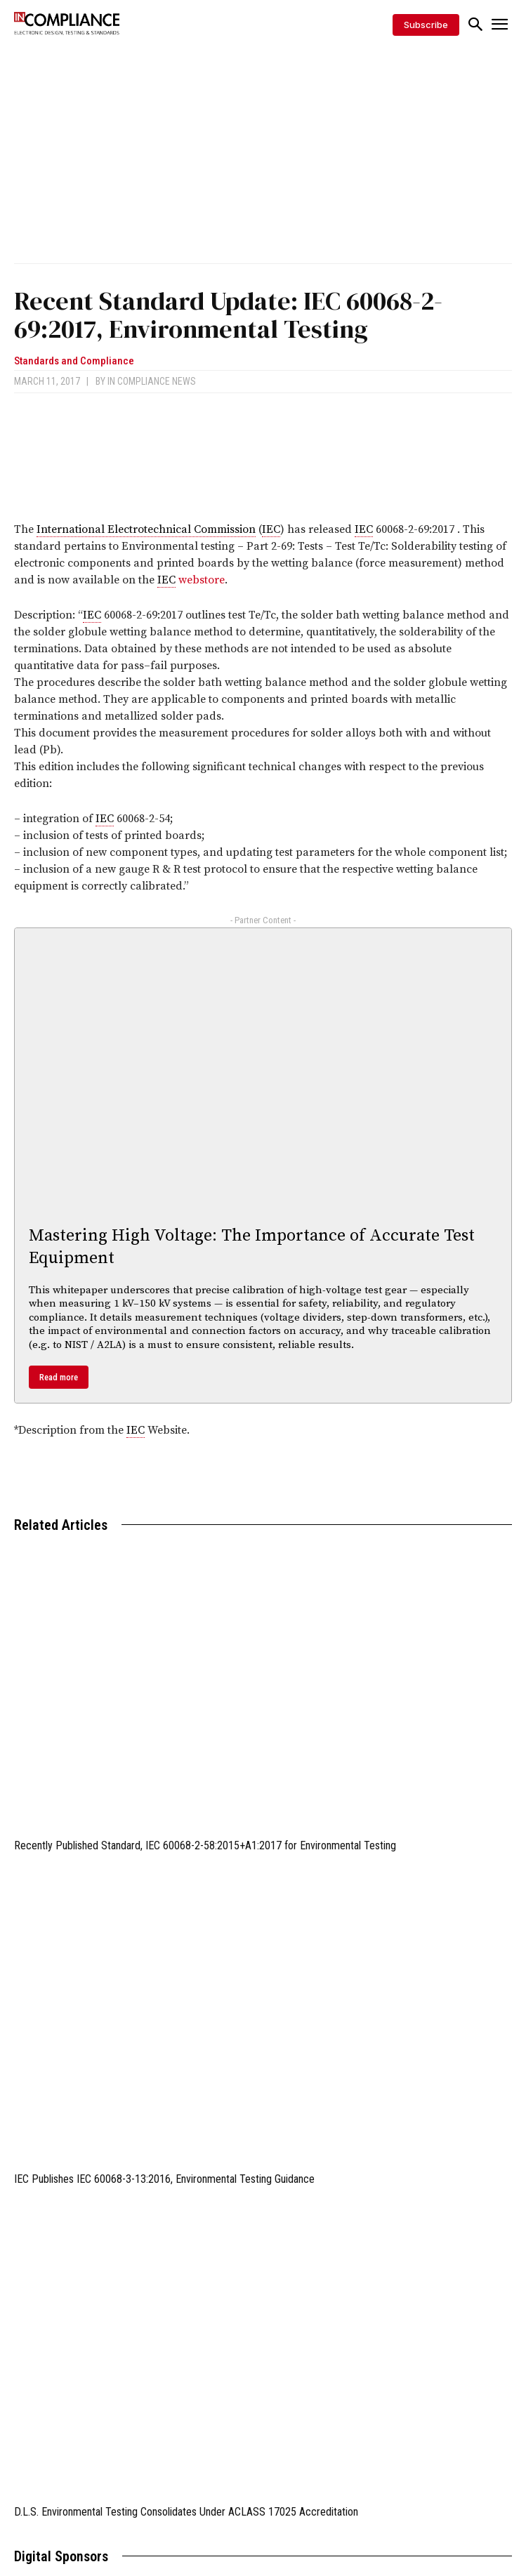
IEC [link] (271, 529)
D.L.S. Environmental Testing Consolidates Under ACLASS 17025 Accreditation (186, 2511)
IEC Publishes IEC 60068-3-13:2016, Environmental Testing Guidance (164, 2179)
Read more (58, 1377)
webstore (201, 580)
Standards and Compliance (74, 361)
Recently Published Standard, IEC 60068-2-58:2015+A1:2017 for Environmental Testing (205, 1845)
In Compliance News (151, 381)
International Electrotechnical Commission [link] (146, 529)
